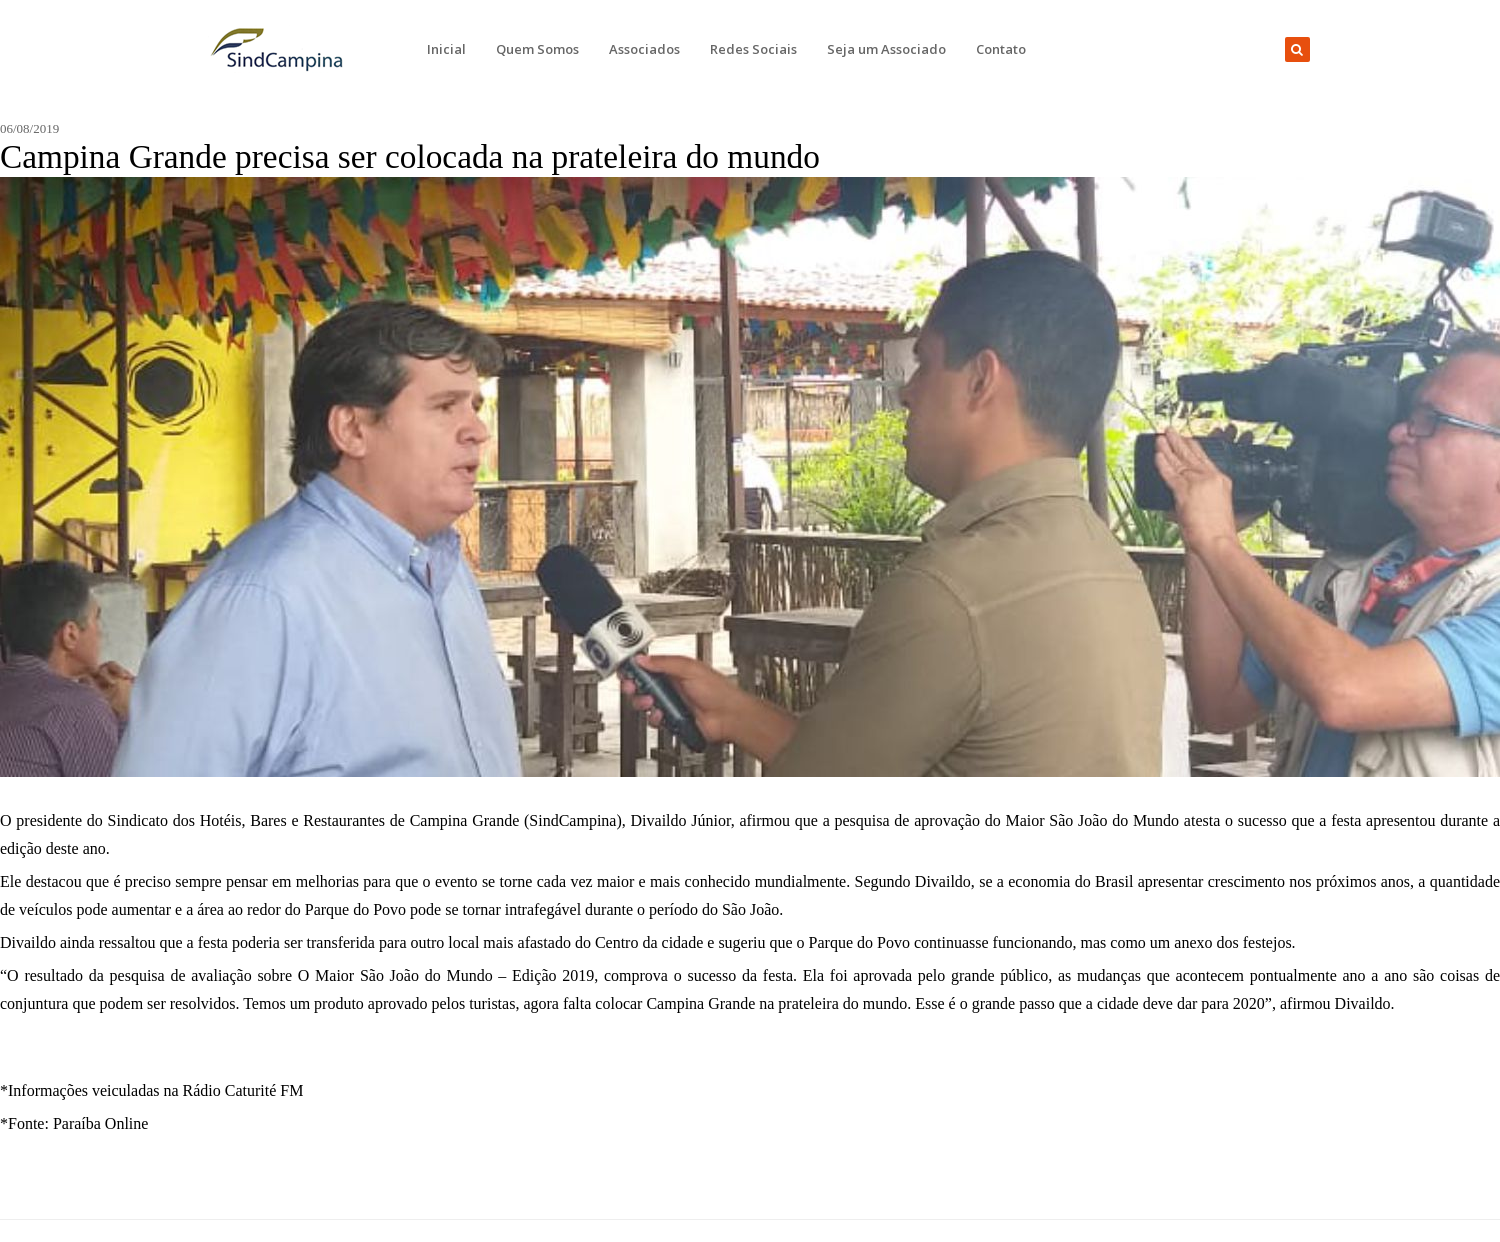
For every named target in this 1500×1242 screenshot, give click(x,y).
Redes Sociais (753, 49)
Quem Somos (537, 49)
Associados (644, 49)
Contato (1001, 49)
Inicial (446, 49)
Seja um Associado (886, 49)
